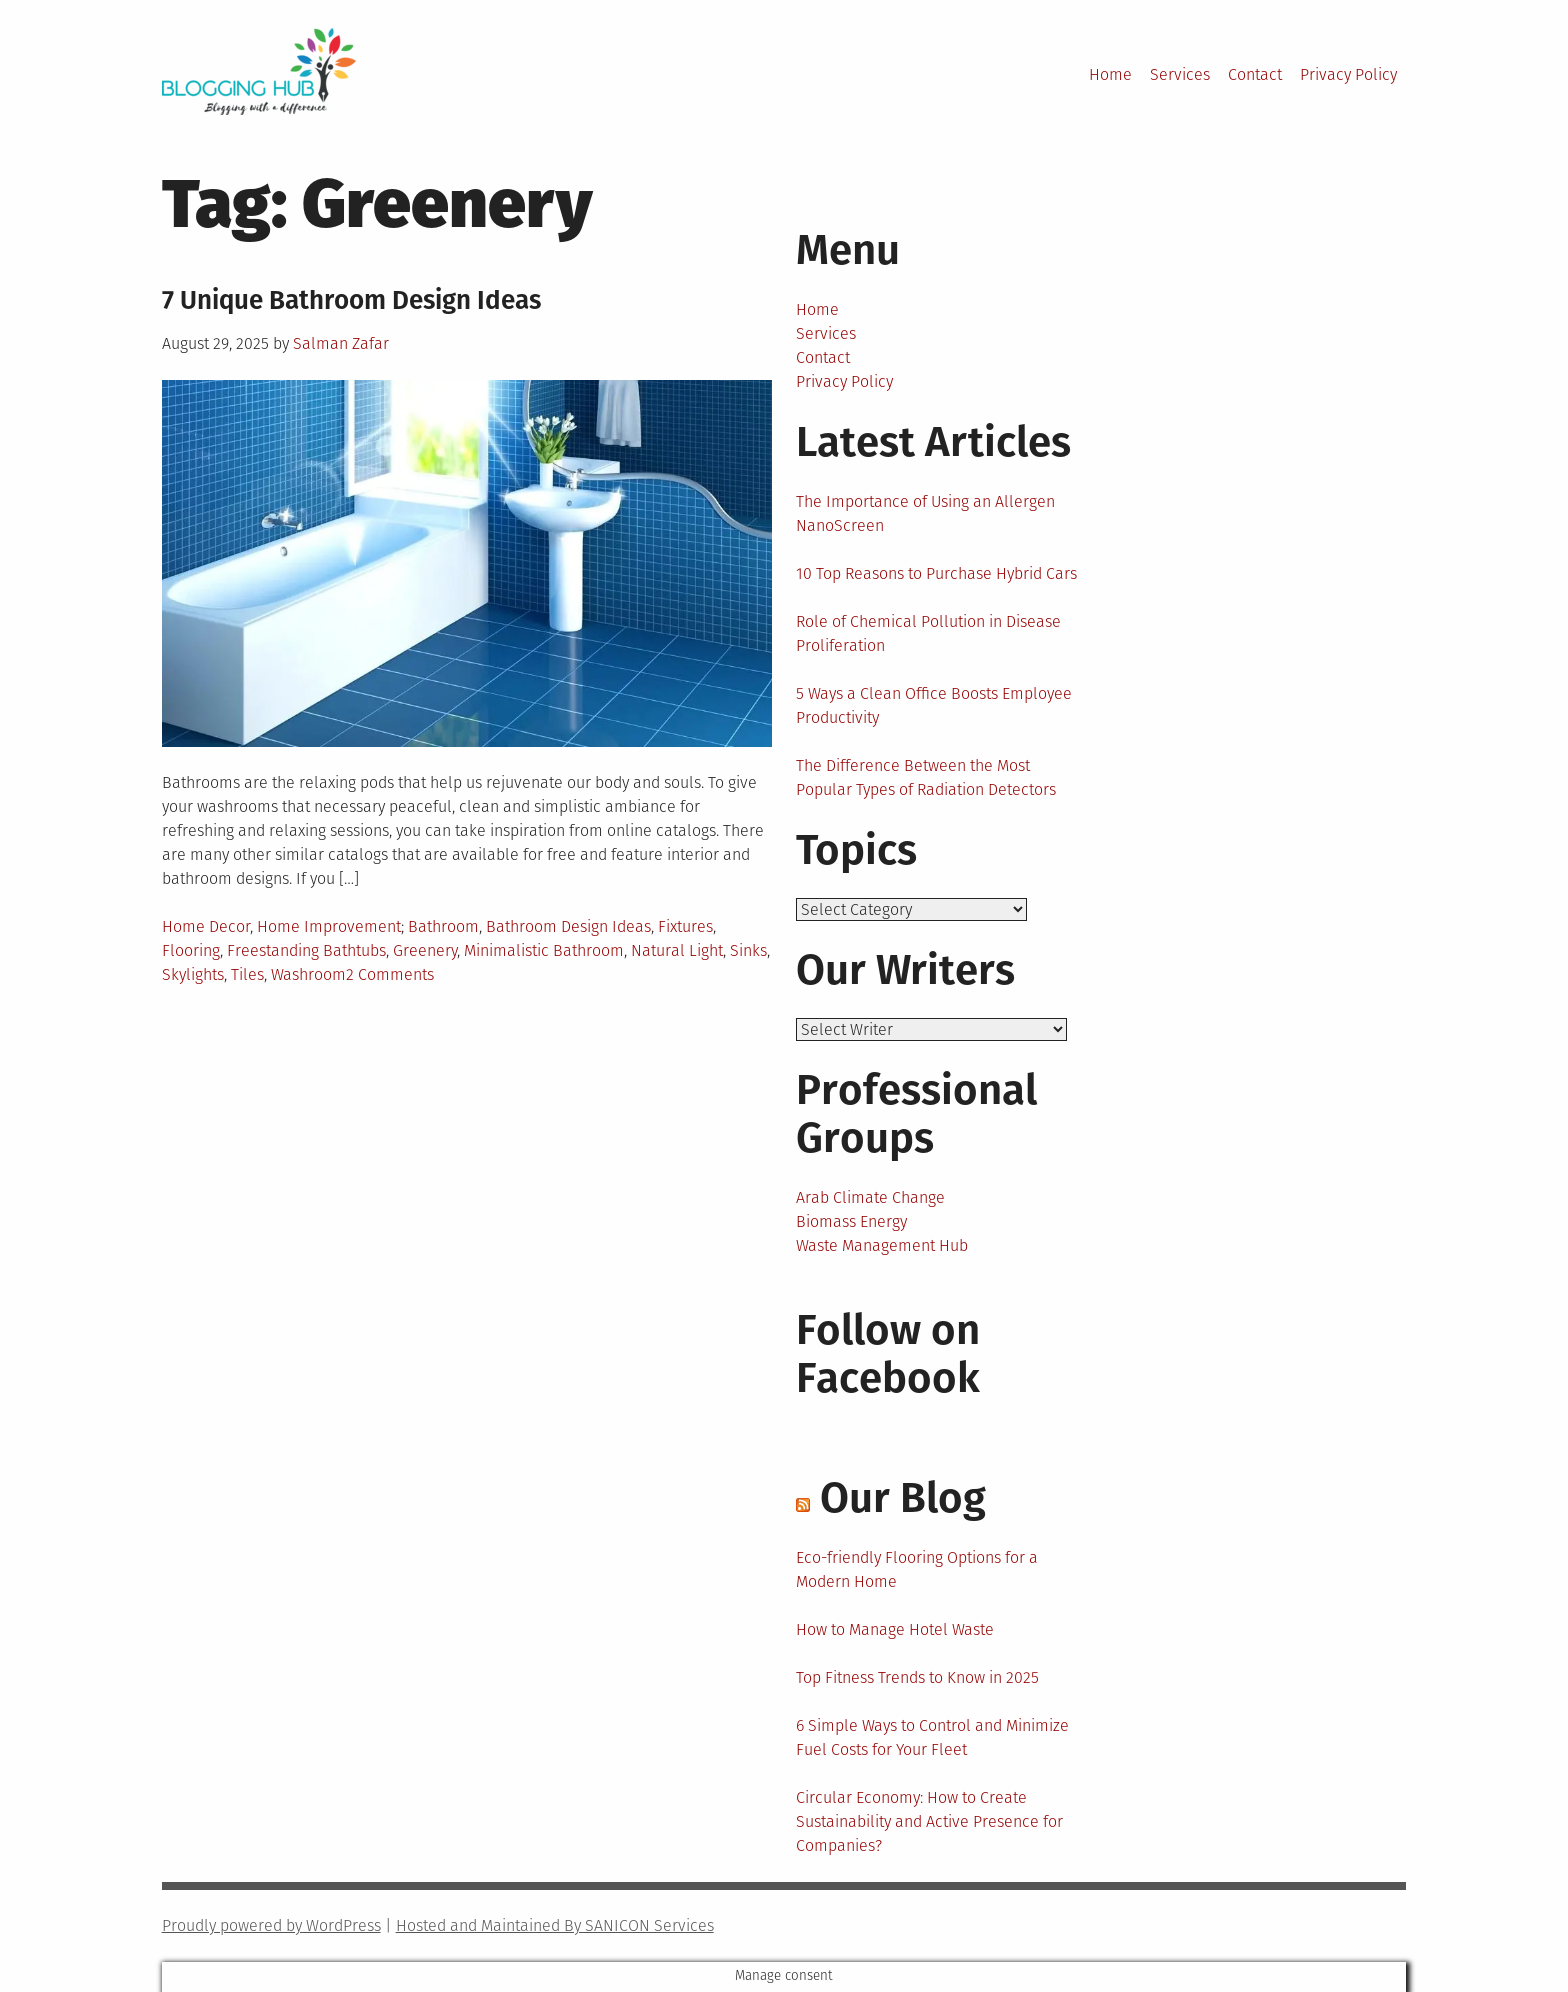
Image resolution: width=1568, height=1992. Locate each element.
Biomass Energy (851, 1221)
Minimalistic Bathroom (544, 950)
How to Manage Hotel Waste (895, 1629)
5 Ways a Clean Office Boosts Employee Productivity (934, 705)
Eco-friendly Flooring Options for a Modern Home (917, 1569)
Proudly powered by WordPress (271, 1925)
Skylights (193, 974)
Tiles (247, 974)
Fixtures (685, 926)
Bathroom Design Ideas (568, 926)
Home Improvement (329, 926)
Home (1110, 74)
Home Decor (206, 926)
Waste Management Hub (882, 1245)
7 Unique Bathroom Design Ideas (351, 300)
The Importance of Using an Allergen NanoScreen (925, 513)
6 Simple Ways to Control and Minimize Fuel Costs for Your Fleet (932, 1737)
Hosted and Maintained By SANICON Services (555, 1925)
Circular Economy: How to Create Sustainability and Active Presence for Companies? (929, 1821)
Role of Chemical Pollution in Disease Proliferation (928, 633)
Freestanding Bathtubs (306, 950)
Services (1180, 74)
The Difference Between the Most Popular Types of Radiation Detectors (926, 777)
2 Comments (390, 974)
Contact (1255, 74)
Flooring (191, 950)
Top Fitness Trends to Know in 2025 (917, 1677)
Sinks (748, 950)
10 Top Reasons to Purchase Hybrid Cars (936, 573)
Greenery (425, 950)
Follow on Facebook (888, 1354)
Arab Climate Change (870, 1197)
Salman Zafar (341, 343)
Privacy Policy (1348, 74)
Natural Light (677, 950)
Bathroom (443, 926)
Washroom (308, 974)
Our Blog (903, 1498)
